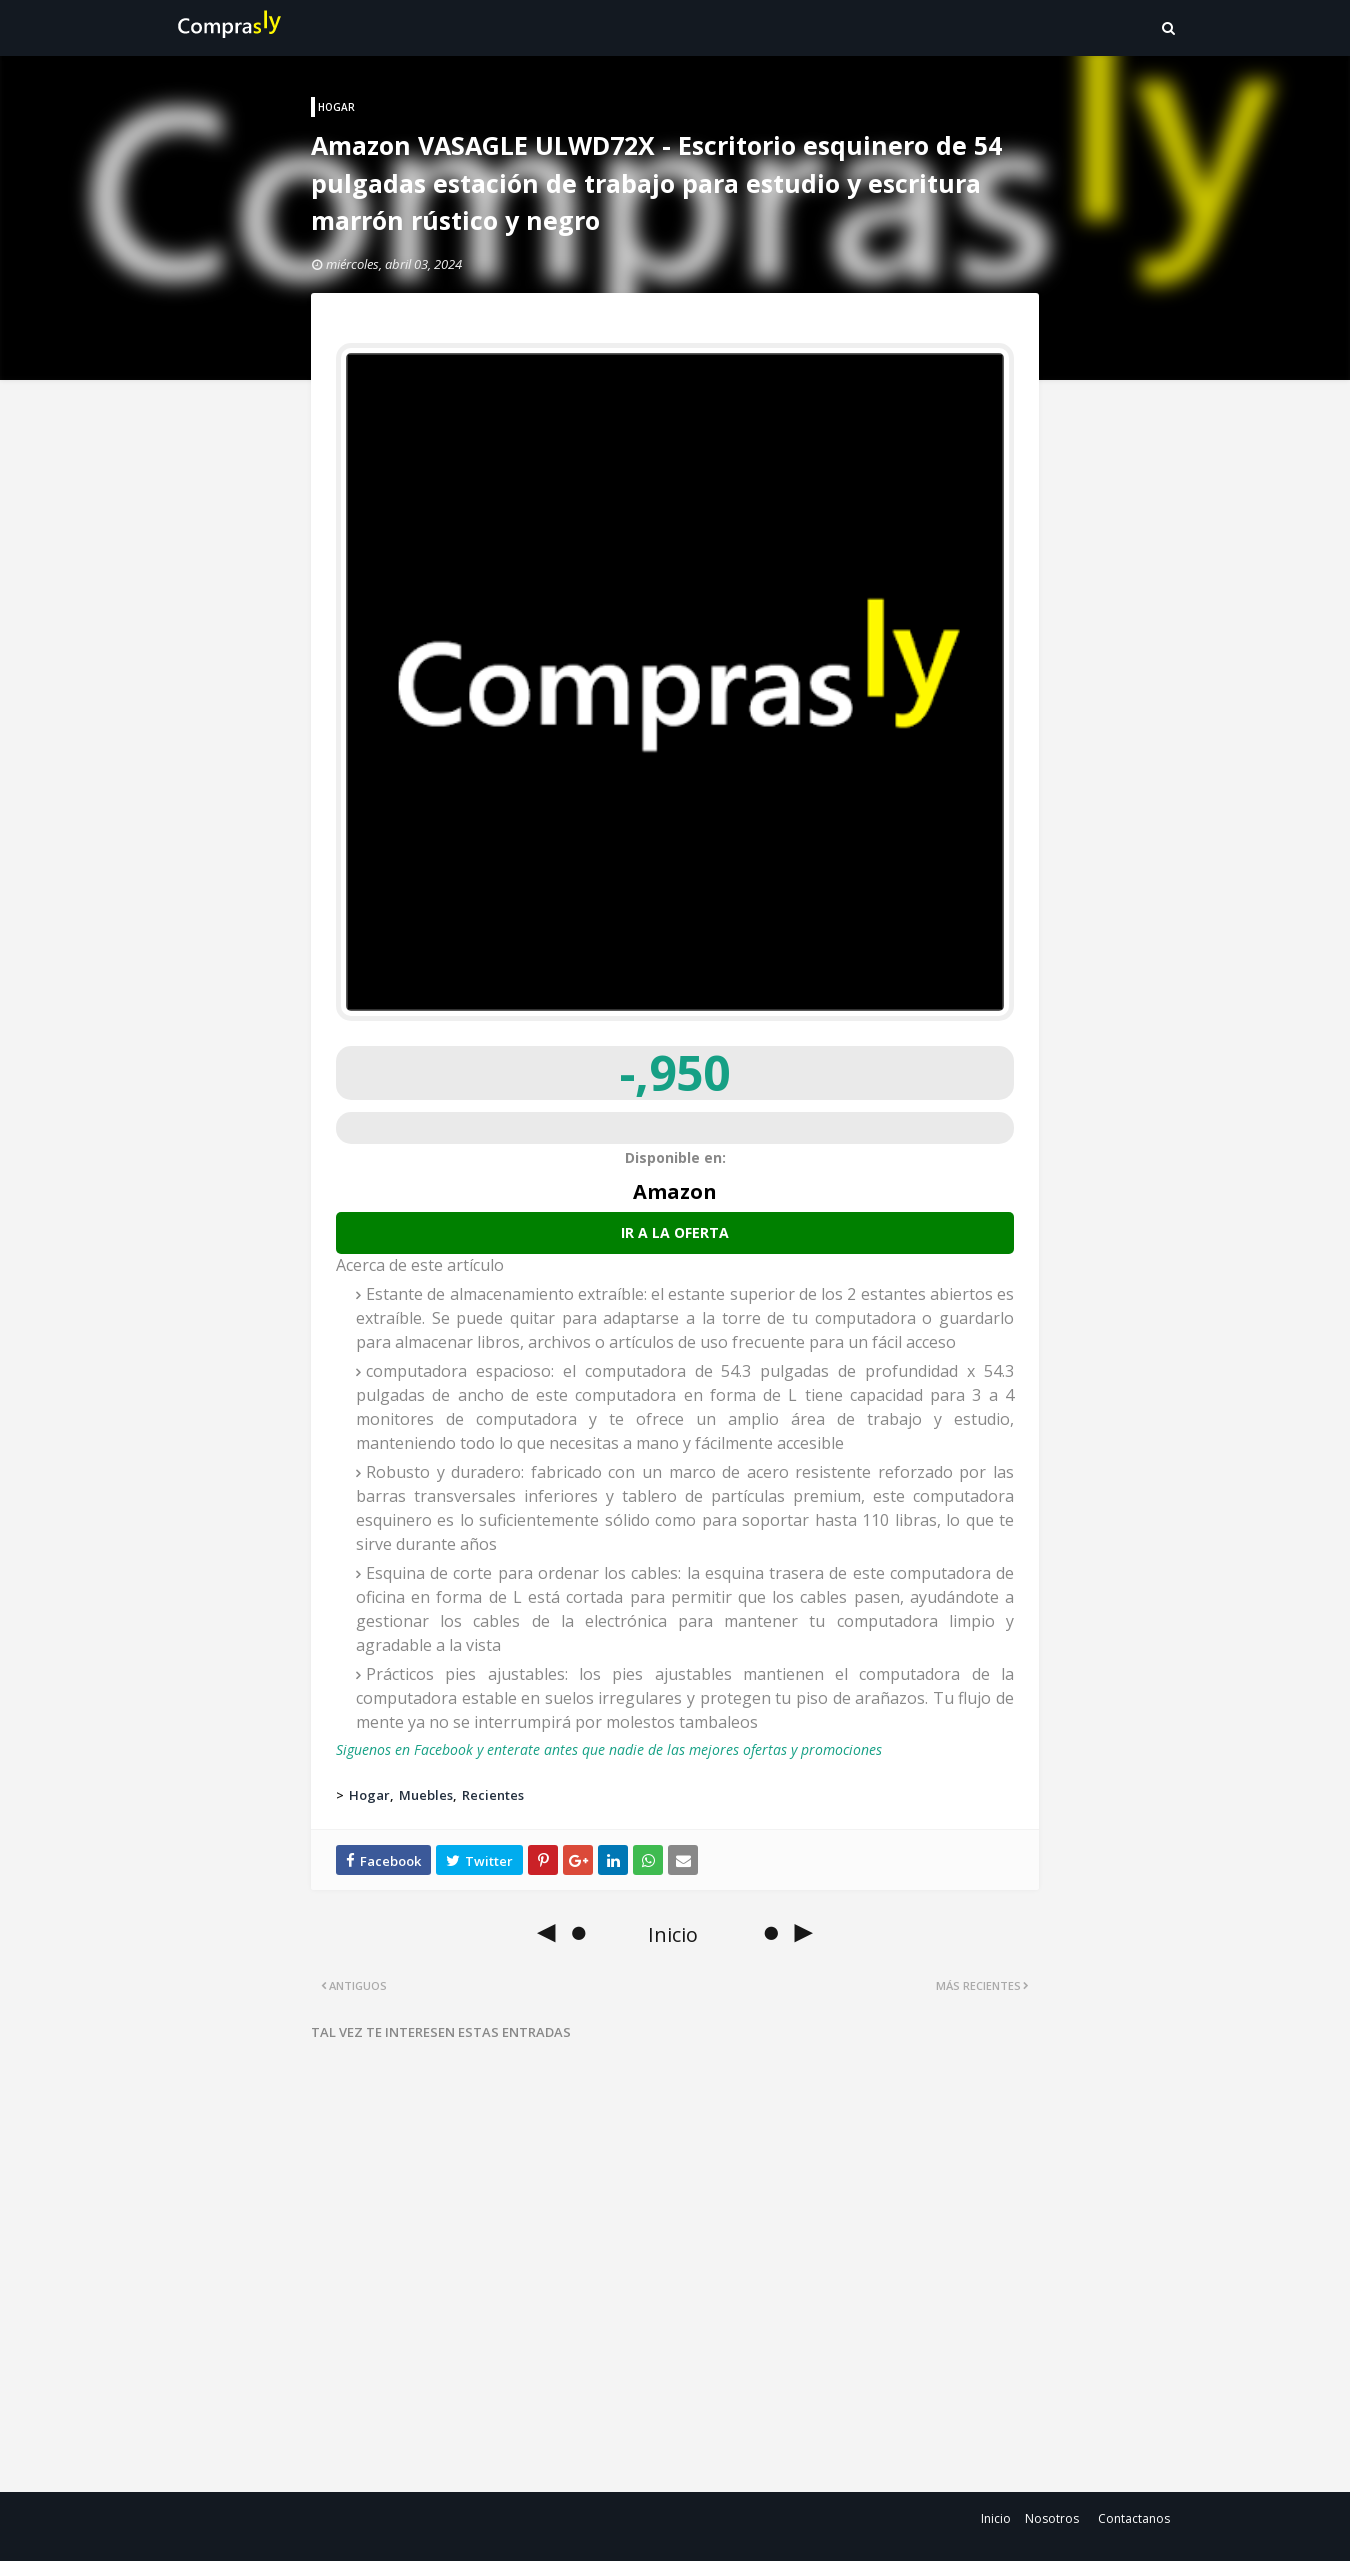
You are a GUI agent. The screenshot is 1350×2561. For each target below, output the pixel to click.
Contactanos (1134, 2518)
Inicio (996, 2518)
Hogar (369, 1795)
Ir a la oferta (675, 1232)
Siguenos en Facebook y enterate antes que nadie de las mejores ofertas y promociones (609, 1749)
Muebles (426, 1795)
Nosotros (1052, 2518)
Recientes (493, 1795)
